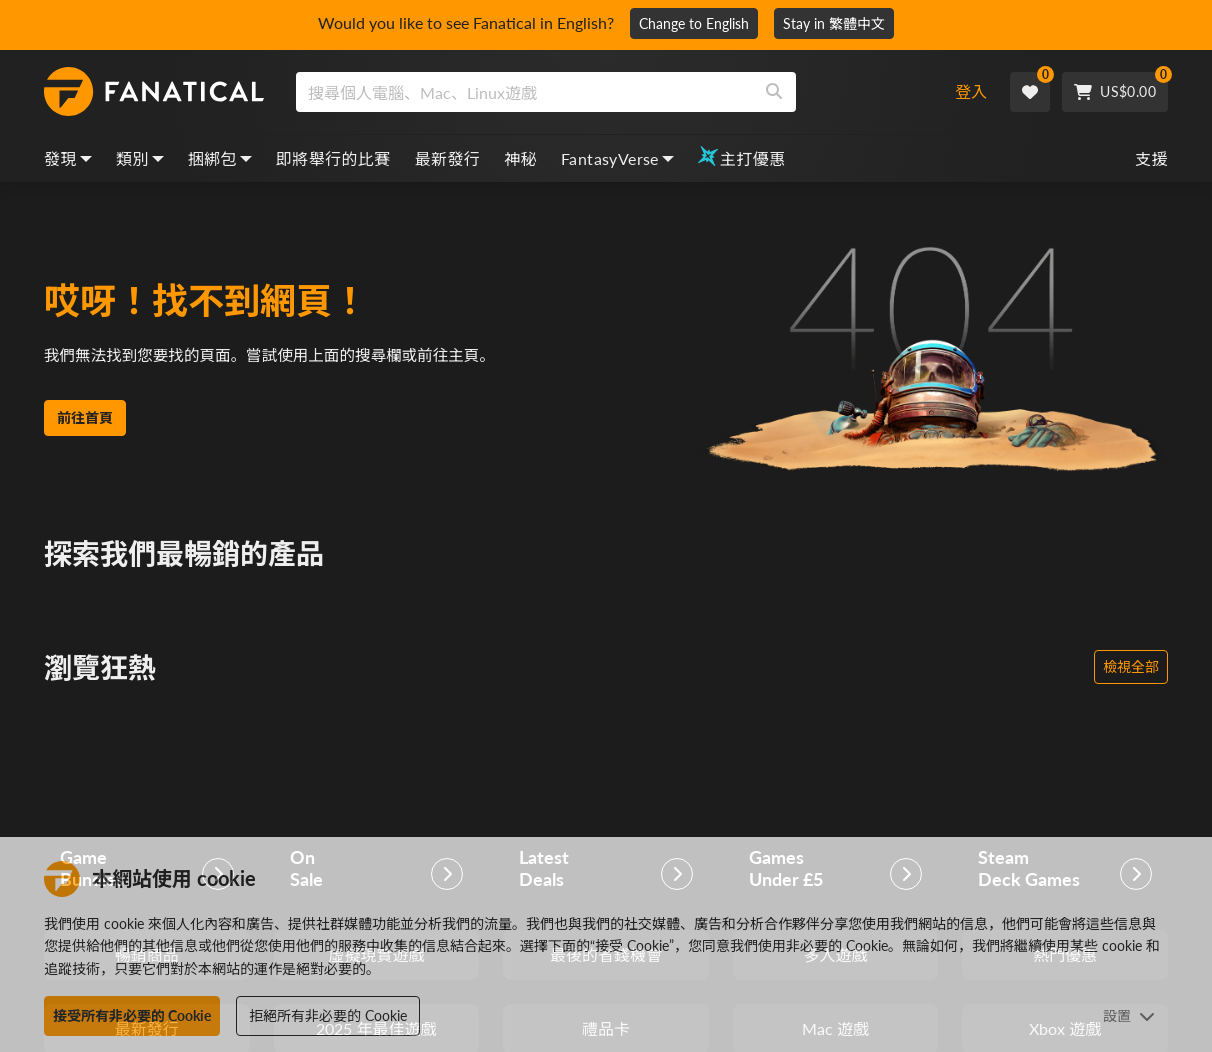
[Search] (774, 92)
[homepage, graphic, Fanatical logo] (154, 92)
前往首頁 (85, 430)
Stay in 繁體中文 (834, 23)
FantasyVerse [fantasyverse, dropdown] (617, 158)
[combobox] (609, 92)
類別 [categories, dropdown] (140, 158)
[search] (524, 92)
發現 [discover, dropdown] (68, 158)
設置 (1129, 1015)
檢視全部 (1131, 666)
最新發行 (448, 158)
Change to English (694, 23)
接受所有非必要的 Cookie (132, 1015)
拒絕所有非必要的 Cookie (328, 1015)
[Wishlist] (1030, 92)
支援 (1151, 158)
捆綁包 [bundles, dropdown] (220, 158)
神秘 (520, 158)
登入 (971, 91)
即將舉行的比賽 (333, 158)
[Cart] (1115, 92)
